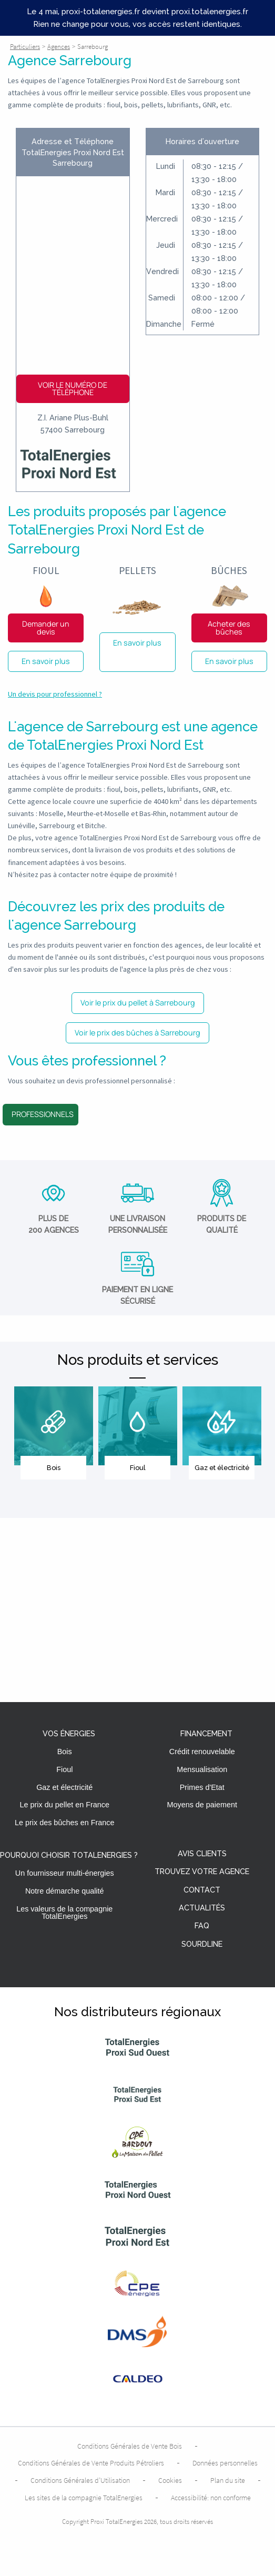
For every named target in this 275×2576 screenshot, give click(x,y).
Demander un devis (45, 627)
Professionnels (43, 1114)
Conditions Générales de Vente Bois (129, 2446)
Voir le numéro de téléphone (72, 388)
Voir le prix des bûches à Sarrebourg (137, 1033)
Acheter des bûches (229, 627)
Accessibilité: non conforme (211, 2497)
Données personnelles (225, 2463)
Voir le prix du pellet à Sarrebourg (137, 1003)
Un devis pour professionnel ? (55, 694)
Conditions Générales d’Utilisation (80, 2480)
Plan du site (227, 2480)
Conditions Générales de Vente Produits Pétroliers (91, 2463)
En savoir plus (46, 661)
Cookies (170, 2480)
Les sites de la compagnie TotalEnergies (83, 2497)
